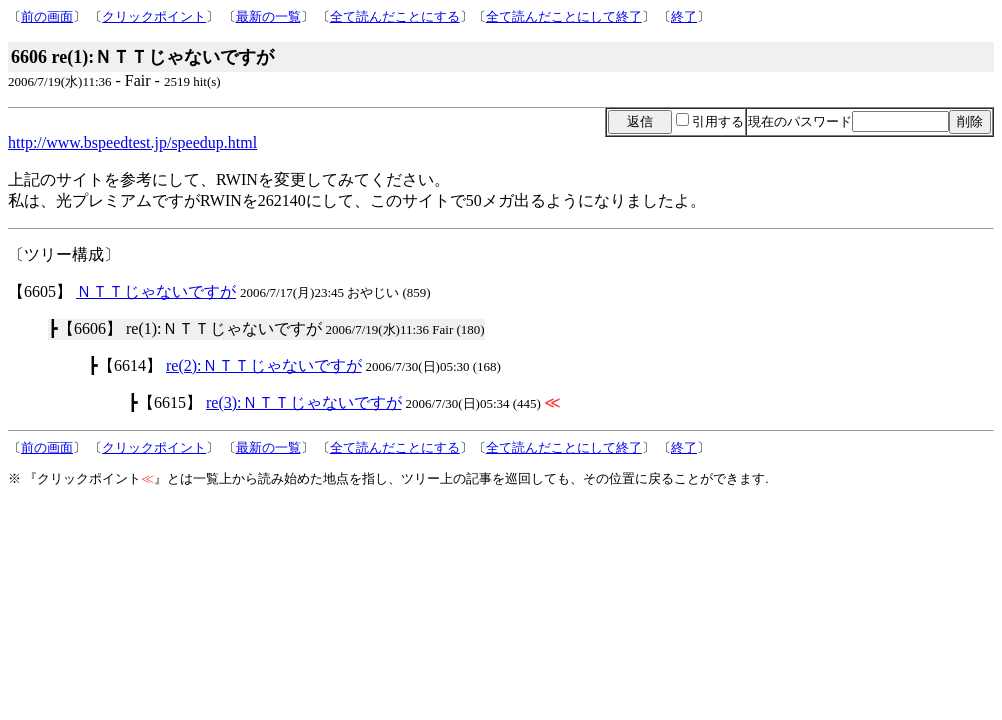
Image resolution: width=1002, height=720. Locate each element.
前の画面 (47, 16)
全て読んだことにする (395, 16)
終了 (684, 16)
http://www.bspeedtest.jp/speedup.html (132, 142)
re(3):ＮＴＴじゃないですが (304, 402)
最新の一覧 (268, 16)
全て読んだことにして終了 (564, 16)
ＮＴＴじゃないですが (156, 291)
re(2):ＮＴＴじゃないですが (264, 365)
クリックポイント (154, 16)
